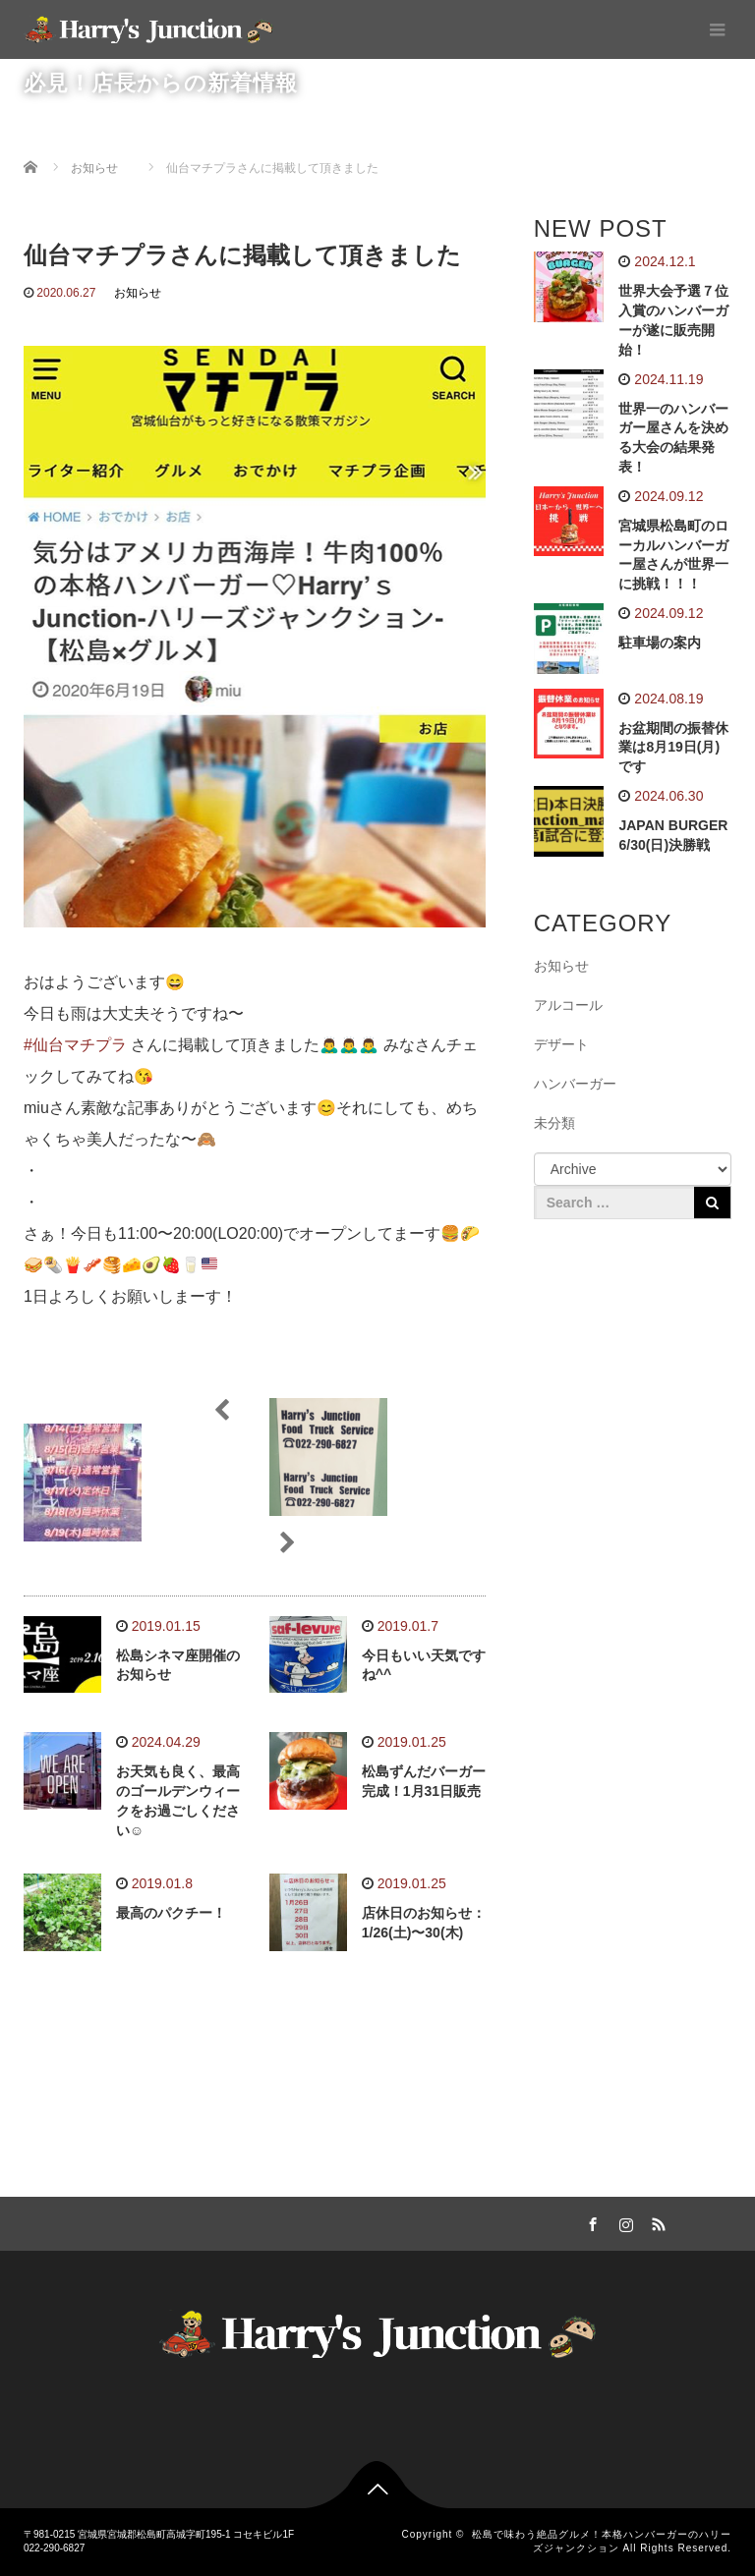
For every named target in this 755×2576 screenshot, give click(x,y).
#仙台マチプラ (75, 1044)
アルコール (568, 1005)
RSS (656, 2221)
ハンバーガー (575, 1084)
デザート (561, 1044)
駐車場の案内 (659, 642)
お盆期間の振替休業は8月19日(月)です (673, 747)
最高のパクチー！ (171, 1913)
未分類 (554, 1123)
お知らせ (137, 293)
